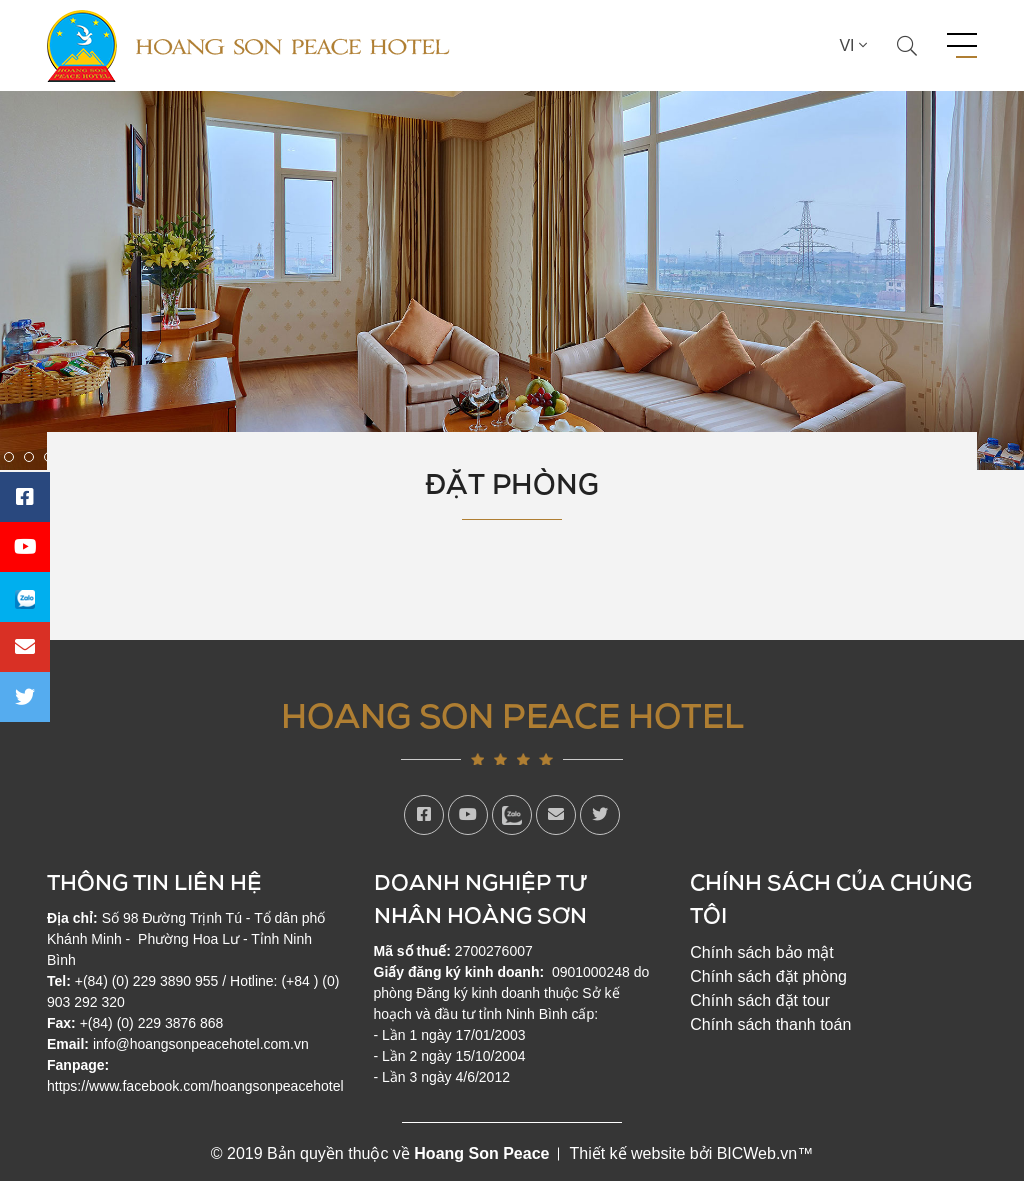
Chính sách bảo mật (761, 952)
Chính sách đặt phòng (768, 976)
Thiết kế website (627, 1153)
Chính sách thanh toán (770, 1024)
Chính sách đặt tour (760, 1000)
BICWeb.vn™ (765, 1153)
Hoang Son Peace (481, 1153)
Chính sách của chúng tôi (831, 898)
